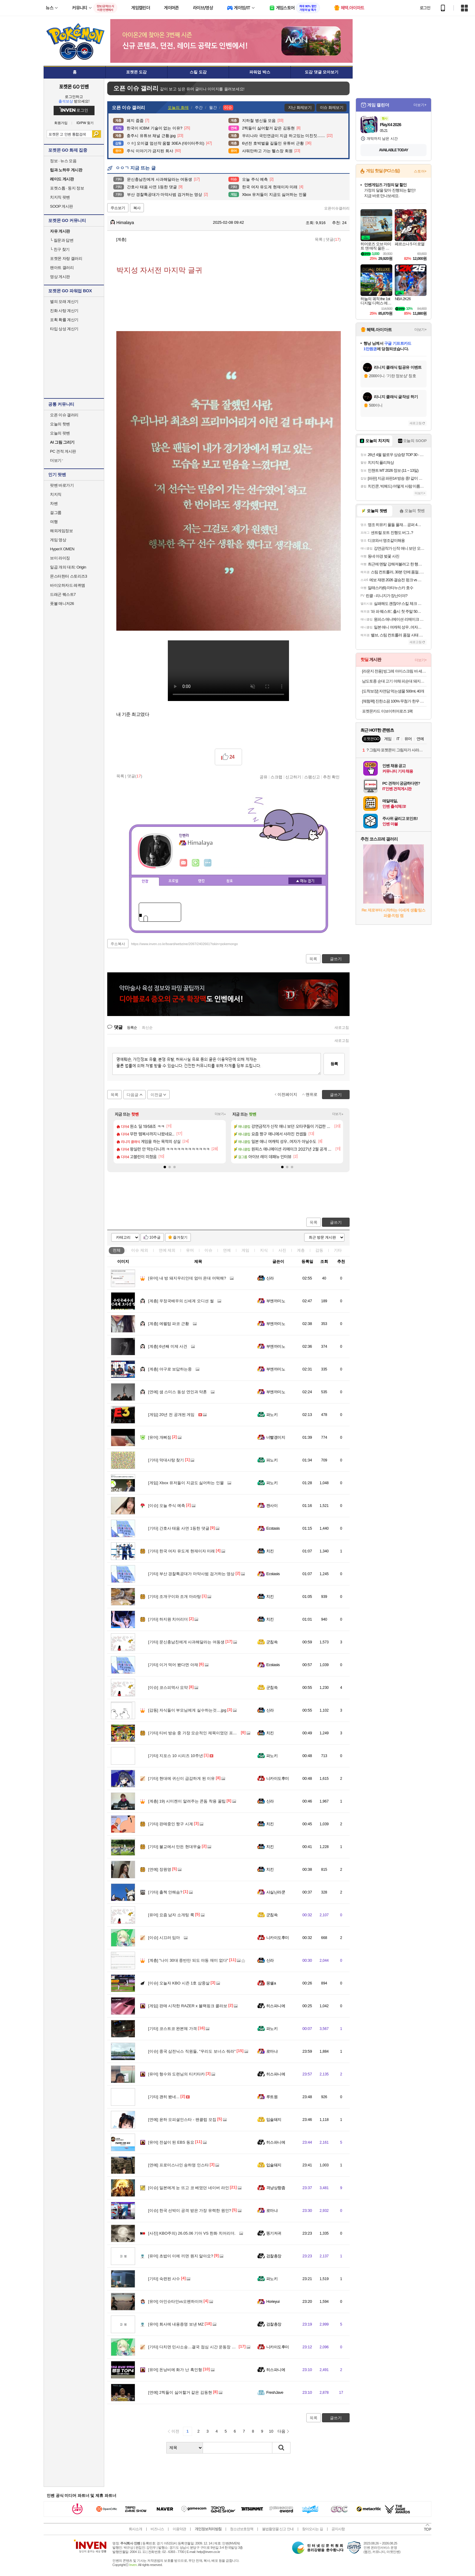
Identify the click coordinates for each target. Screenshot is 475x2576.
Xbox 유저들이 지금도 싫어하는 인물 (186, 1483)
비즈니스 (157, 2529)
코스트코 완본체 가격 (172, 2028)
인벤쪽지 (183, 862)
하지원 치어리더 (168, 1619)
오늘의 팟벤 (60, 433)
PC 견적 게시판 (63, 451)
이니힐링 (195, 862)
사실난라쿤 (275, 1892)
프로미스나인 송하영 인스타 (178, 2165)
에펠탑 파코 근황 (168, 1323)
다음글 (132, 1094)
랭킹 (201, 881)
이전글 (156, 1094)
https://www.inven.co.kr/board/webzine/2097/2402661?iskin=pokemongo (184, 944)
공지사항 (338, 2529)
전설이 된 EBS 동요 (171, 2142)
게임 (245, 1250)
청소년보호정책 (241, 2529)
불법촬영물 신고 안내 (278, 2529)
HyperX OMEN (62, 549)
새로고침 (341, 1027)
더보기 (207, 862)
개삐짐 (159, 1437)
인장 (145, 881)
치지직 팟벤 (60, 197)
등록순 (132, 1027)
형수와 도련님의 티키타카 (176, 2074)
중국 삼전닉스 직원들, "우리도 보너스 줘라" (192, 2051)
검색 (96, 134)
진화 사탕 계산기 (64, 311)
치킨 (270, 1551)
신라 (270, 1278)
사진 (282, 1250)
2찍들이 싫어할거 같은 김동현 (180, 2392)
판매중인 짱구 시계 (170, 1824)
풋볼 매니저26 (62, 603)
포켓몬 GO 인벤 (74, 86)
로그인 (425, 7)
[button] (165, 1167)
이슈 (139, 1250)
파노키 (271, 1414)
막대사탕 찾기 (166, 1460)
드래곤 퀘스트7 (63, 594)
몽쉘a (271, 1983)
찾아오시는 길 (312, 2529)
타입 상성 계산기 (64, 329)
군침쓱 (271, 1642)
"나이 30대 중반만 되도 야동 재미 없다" (188, 1960)
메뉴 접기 (305, 880)
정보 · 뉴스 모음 (63, 161)
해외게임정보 (61, 531)
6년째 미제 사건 (167, 1346)
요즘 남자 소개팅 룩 (171, 1915)
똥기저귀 (273, 2233)
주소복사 (118, 944)
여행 (54, 522)
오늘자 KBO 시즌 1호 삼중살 (179, 1983)
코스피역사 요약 (168, 1687)
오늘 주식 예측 (166, 1505)
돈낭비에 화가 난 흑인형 (175, 2369)
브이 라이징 (60, 558)
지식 (264, 1250)
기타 (338, 1250)
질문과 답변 (61, 240)
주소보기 (118, 208)
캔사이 (271, 1505)
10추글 (155, 1237)
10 (271, 2431)
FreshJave (274, 2392)
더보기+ (220, 1114)
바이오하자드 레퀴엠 (67, 585)
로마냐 (271, 2051)
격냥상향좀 (275, 2187)
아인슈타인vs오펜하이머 (175, 2301)
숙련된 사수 (164, 2278)
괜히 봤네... (163, 2097)
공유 (263, 777)
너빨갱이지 (275, 1437)
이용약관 (179, 2529)
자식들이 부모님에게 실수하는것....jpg (187, 1710)
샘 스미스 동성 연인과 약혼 (177, 1392)
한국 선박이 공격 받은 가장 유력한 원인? (189, 2210)
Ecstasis (273, 1528)
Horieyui (273, 2301)
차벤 (54, 503)
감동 (319, 1250)
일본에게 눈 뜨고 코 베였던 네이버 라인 (188, 2187)
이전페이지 (287, 1094)
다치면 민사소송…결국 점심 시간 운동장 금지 (194, 2347)
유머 (190, 1250)
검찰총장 (273, 2256)
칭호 (229, 881)
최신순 (147, 1027)
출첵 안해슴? (165, 1892)
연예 (167, 1250)
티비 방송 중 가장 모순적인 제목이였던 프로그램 (196, 1733)
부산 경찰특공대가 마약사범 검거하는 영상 (191, 1573)
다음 (281, 2431)
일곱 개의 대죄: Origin (68, 567)
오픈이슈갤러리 (337, 208)
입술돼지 (273, 2119)
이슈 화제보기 (331, 107)
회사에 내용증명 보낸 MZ (176, 2324)
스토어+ (420, 171)
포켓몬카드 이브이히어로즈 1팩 (387, 711)
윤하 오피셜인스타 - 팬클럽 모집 (182, 2119)
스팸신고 (312, 777)
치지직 (55, 494)
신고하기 (293, 777)
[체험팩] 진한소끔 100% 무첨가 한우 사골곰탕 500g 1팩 (394, 701)
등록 (334, 1064)
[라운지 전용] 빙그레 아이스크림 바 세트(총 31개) (394, 671)
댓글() (333, 239)
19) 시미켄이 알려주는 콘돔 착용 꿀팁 (187, 1801)
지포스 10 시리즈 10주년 (175, 1755)
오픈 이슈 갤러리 (64, 415)
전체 (117, 1250)
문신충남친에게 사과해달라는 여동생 (186, 1642)
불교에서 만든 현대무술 (174, 1846)
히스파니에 (275, 2006)
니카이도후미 (277, 1778)
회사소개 (135, 2529)
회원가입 (61, 123)
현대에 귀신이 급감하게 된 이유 (181, 1778)
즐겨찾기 (180, 1237)
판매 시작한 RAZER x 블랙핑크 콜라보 (187, 2006)
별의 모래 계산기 (64, 302)
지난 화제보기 (299, 107)
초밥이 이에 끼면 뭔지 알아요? (180, 2256)
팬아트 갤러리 (62, 268)
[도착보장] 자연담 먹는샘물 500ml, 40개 (393, 691)
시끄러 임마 (164, 1937)
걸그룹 (55, 513)
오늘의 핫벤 (60, 424)
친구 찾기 (60, 249)
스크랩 (276, 777)
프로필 (173, 881)
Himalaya (122, 222)
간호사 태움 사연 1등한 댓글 (178, 1528)
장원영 (159, 1869)
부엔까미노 (275, 1301)
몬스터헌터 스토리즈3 (68, 576)
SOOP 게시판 (61, 206)
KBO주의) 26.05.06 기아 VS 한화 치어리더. (191, 2233)
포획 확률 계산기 (64, 320)
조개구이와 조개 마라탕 (174, 1596)
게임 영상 (58, 540)
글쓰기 (336, 1222)
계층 (301, 1250)
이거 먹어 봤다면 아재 (173, 1664)
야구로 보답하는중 (170, 1369)
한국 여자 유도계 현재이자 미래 (181, 1551)
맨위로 (311, 1094)
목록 (319, 239)
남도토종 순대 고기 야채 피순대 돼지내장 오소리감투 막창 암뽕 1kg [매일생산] (394, 681)
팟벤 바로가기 (62, 485)
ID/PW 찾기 (85, 123)
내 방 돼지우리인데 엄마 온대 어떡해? (187, 1278)
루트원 (271, 2097)
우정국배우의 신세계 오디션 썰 (181, 1301)
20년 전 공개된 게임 (171, 1414)
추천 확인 (331, 777)
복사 (137, 208)
